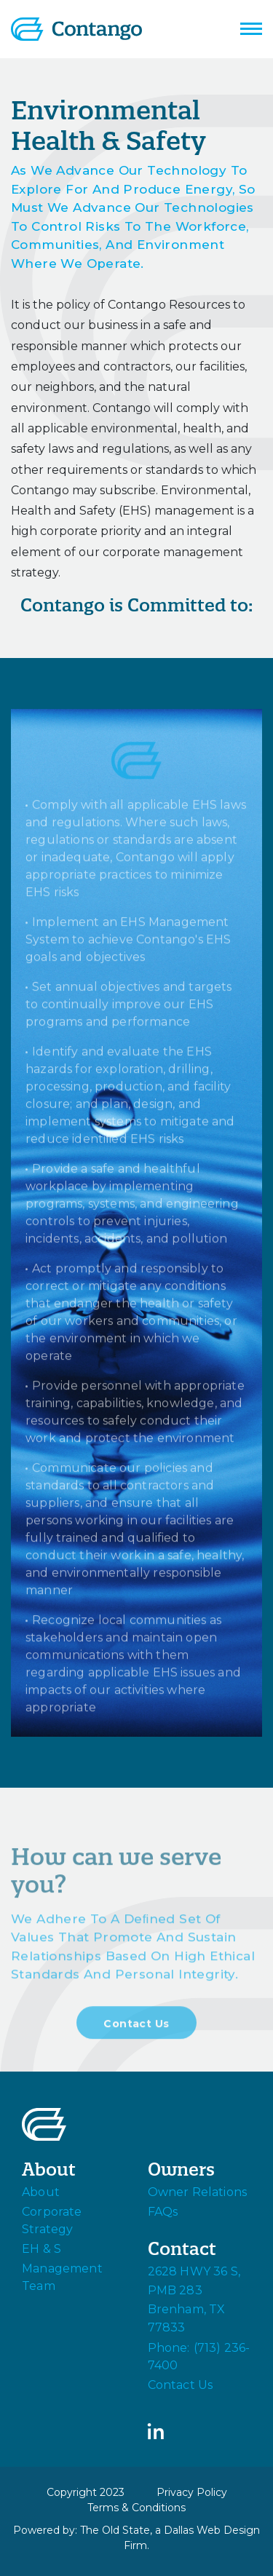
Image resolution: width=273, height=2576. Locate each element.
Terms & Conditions (136, 2507)
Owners (181, 2169)
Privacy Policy (192, 2492)
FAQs (163, 2212)
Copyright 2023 (85, 2492)
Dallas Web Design (212, 2530)
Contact (182, 2248)
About (49, 2169)
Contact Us (136, 2027)
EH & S (41, 2249)
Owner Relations (198, 2192)
